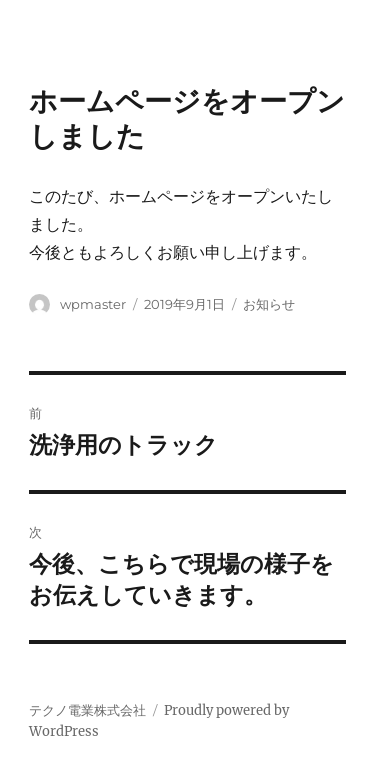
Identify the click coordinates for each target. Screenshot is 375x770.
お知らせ (269, 304)
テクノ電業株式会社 (87, 710)
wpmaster (93, 304)
